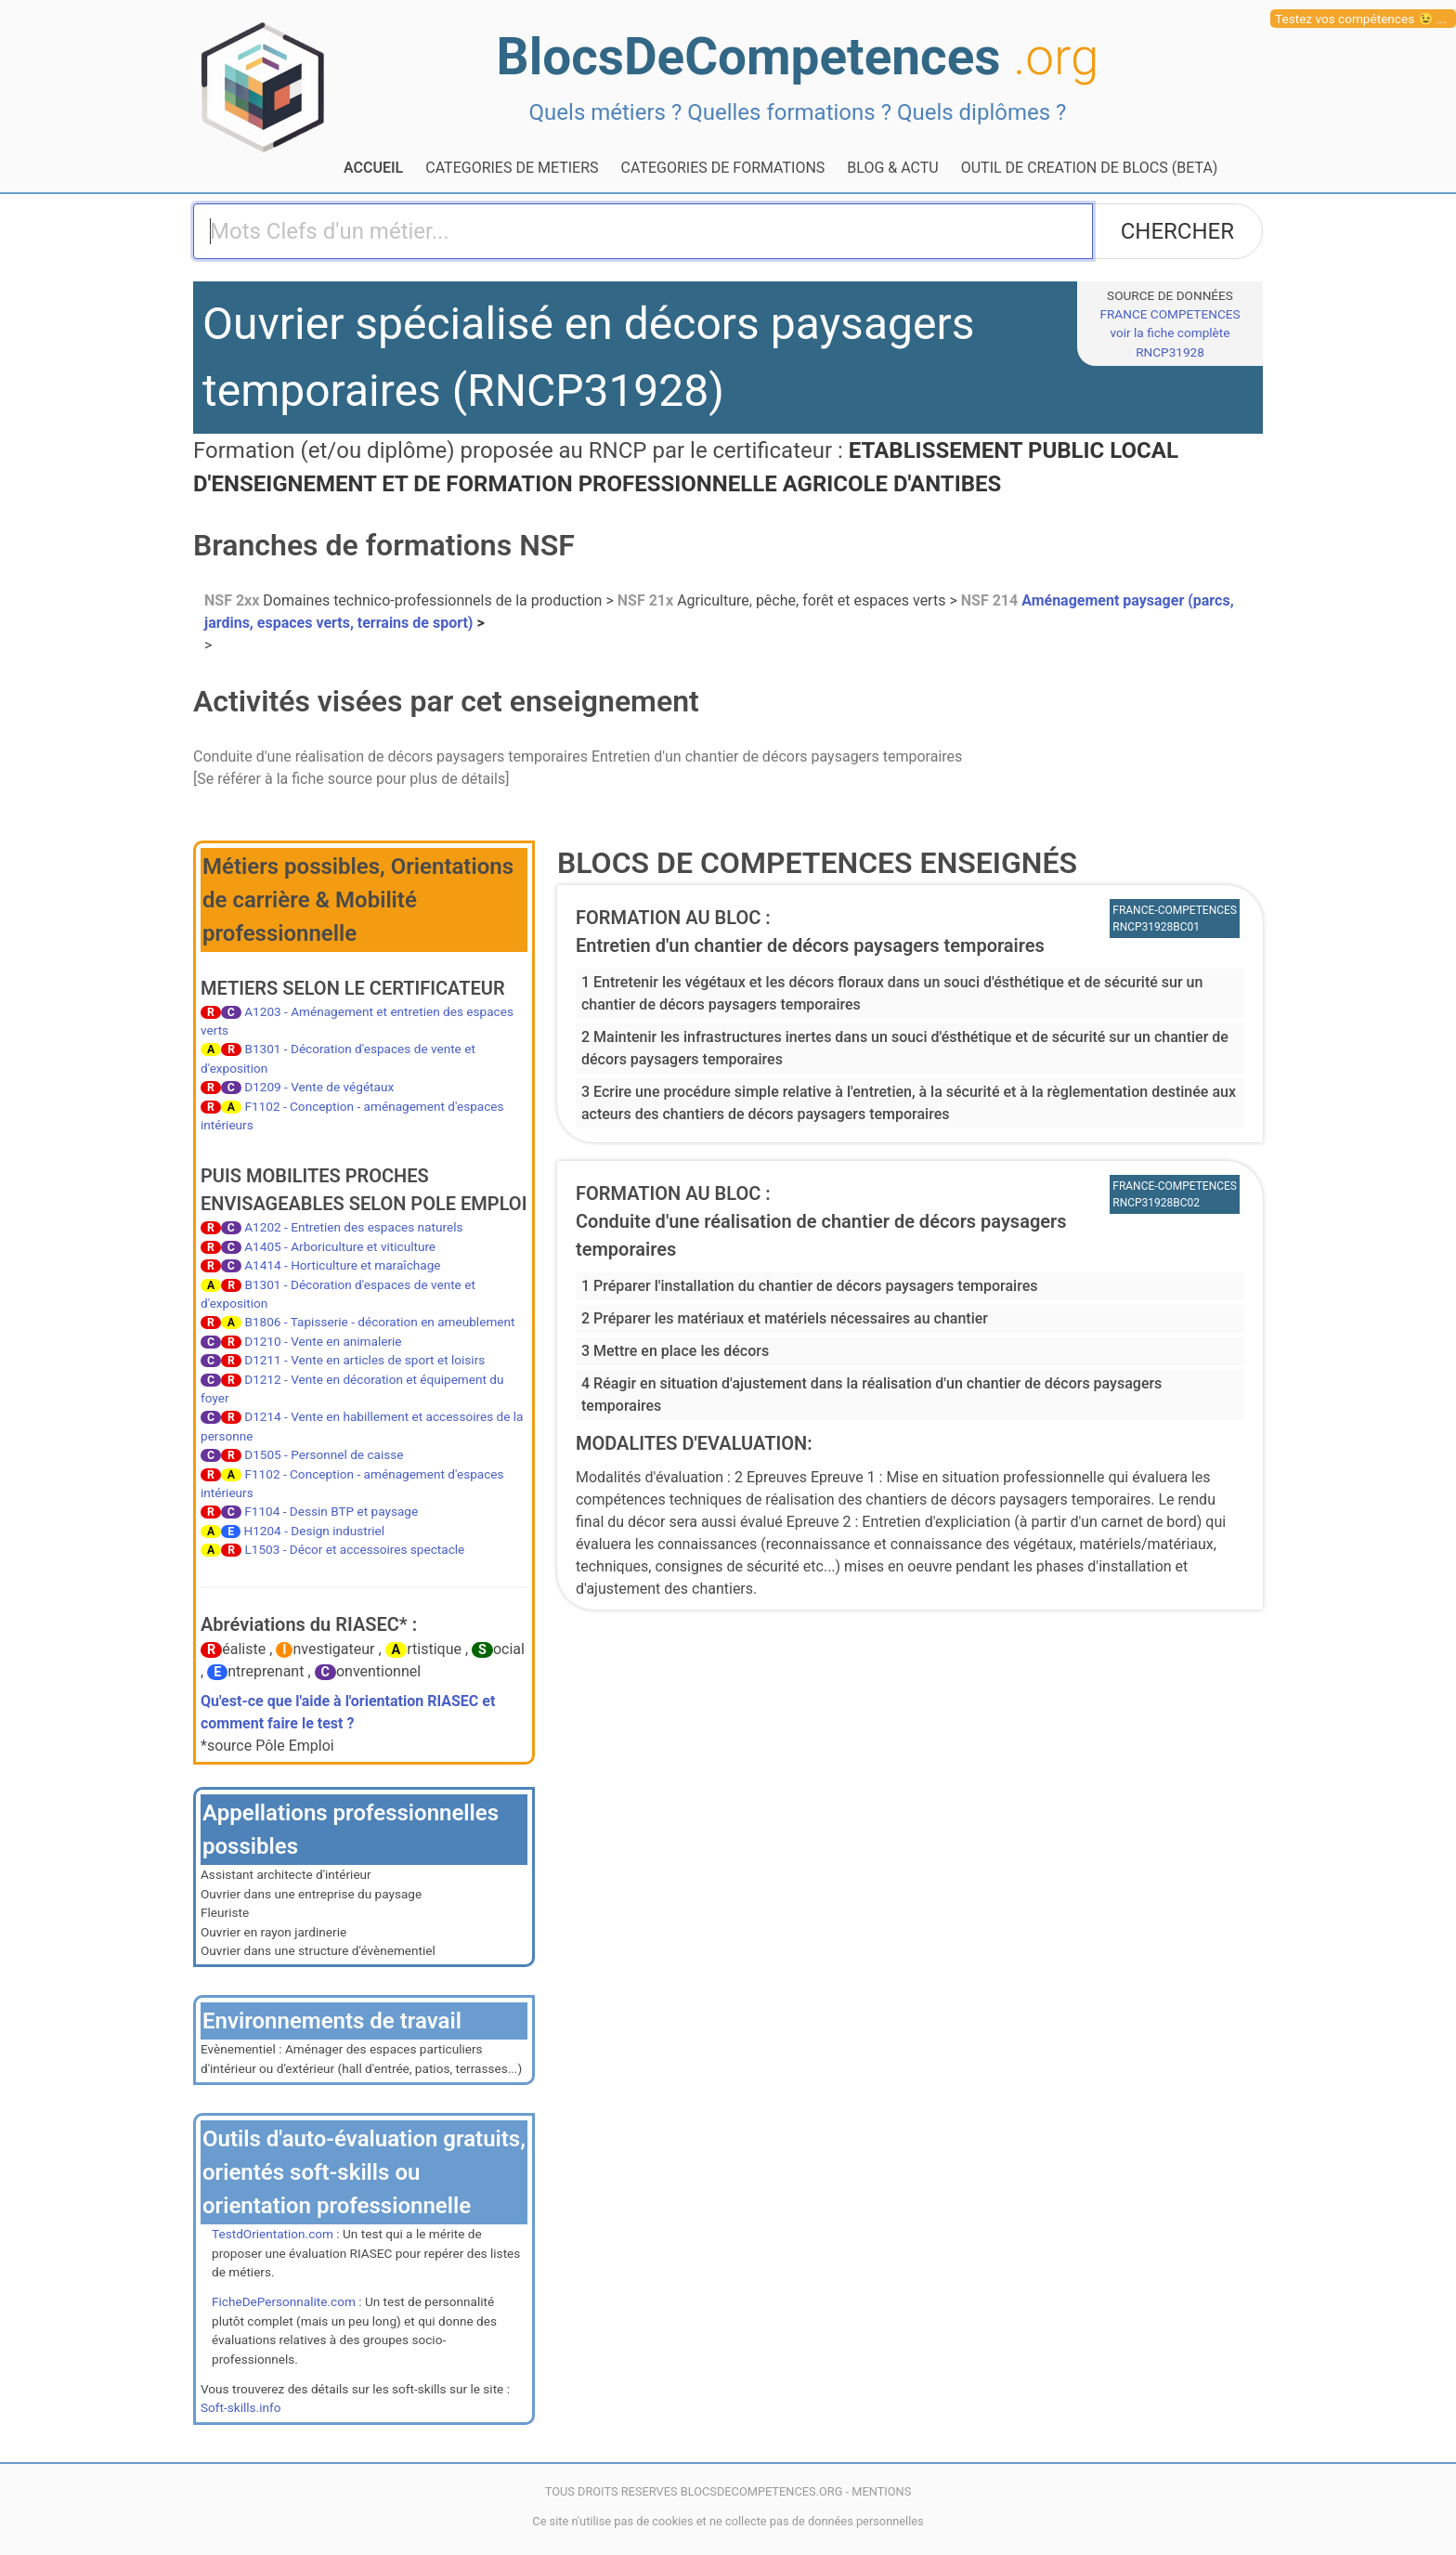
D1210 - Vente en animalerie (322, 1341)
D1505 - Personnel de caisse (323, 1454)
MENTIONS (881, 2491)
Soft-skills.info (240, 2407)
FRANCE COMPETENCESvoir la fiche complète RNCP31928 (1169, 332)
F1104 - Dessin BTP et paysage (331, 1511)
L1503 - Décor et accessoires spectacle (354, 1549)
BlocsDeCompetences (798, 56)
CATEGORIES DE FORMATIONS (723, 167)
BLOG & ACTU (892, 167)
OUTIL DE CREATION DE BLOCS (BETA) (1089, 167)
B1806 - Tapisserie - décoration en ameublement (379, 1321)
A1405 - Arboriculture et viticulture (340, 1246)
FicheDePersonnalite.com (284, 2301)
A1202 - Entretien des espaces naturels (353, 1226)
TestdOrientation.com (272, 2233)
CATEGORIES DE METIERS (511, 167)
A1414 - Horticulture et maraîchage (342, 1265)
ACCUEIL (373, 167)
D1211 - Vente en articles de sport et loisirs (364, 1359)
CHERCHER (1177, 231)
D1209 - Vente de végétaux (319, 1086)
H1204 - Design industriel (314, 1530)
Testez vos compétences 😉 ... (1361, 18)
